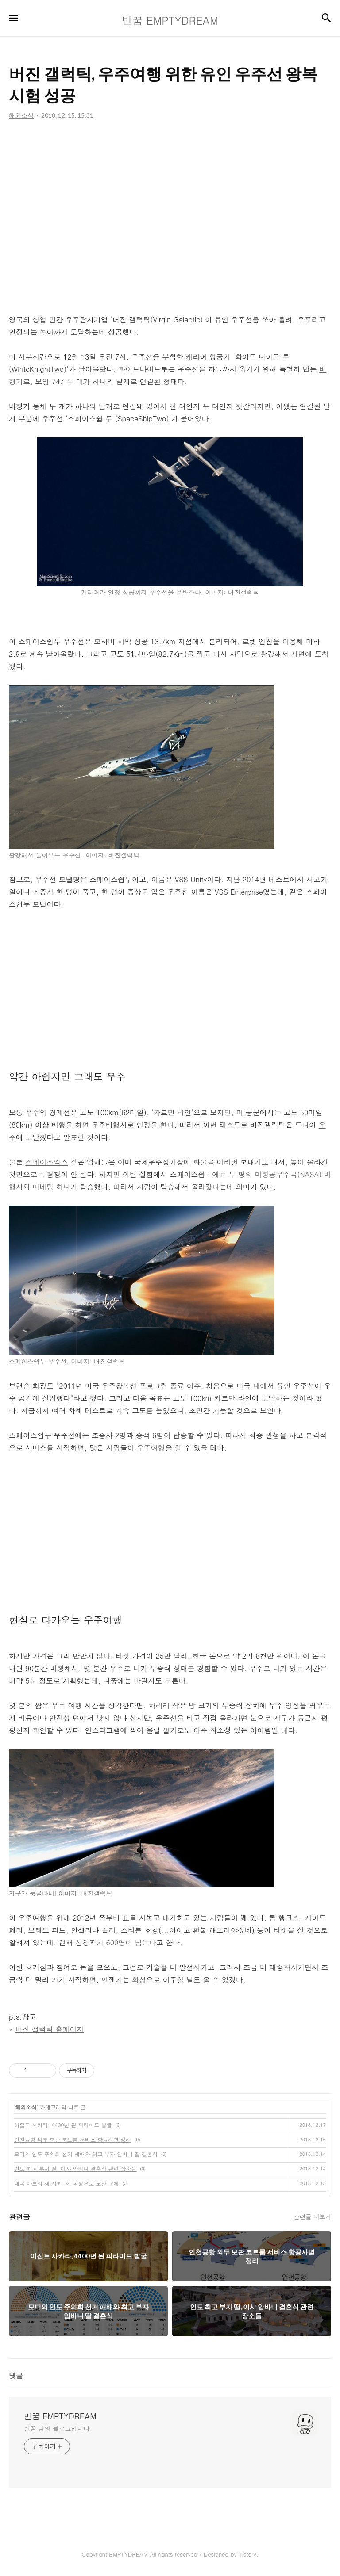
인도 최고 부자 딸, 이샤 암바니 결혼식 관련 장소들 (75, 2168)
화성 (139, 1980)
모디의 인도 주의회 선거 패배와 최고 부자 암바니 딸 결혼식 (86, 2154)
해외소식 (26, 2107)
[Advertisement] (170, 217)
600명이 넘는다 (131, 1942)
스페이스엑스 (46, 1162)
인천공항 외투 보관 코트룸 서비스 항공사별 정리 (72, 2139)
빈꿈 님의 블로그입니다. (58, 2428)
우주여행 (151, 1448)
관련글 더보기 (312, 2216)
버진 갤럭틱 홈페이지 (49, 2029)
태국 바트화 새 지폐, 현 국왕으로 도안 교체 (66, 2183)
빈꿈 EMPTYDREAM (60, 2416)
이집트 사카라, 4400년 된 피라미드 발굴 (63, 2124)
